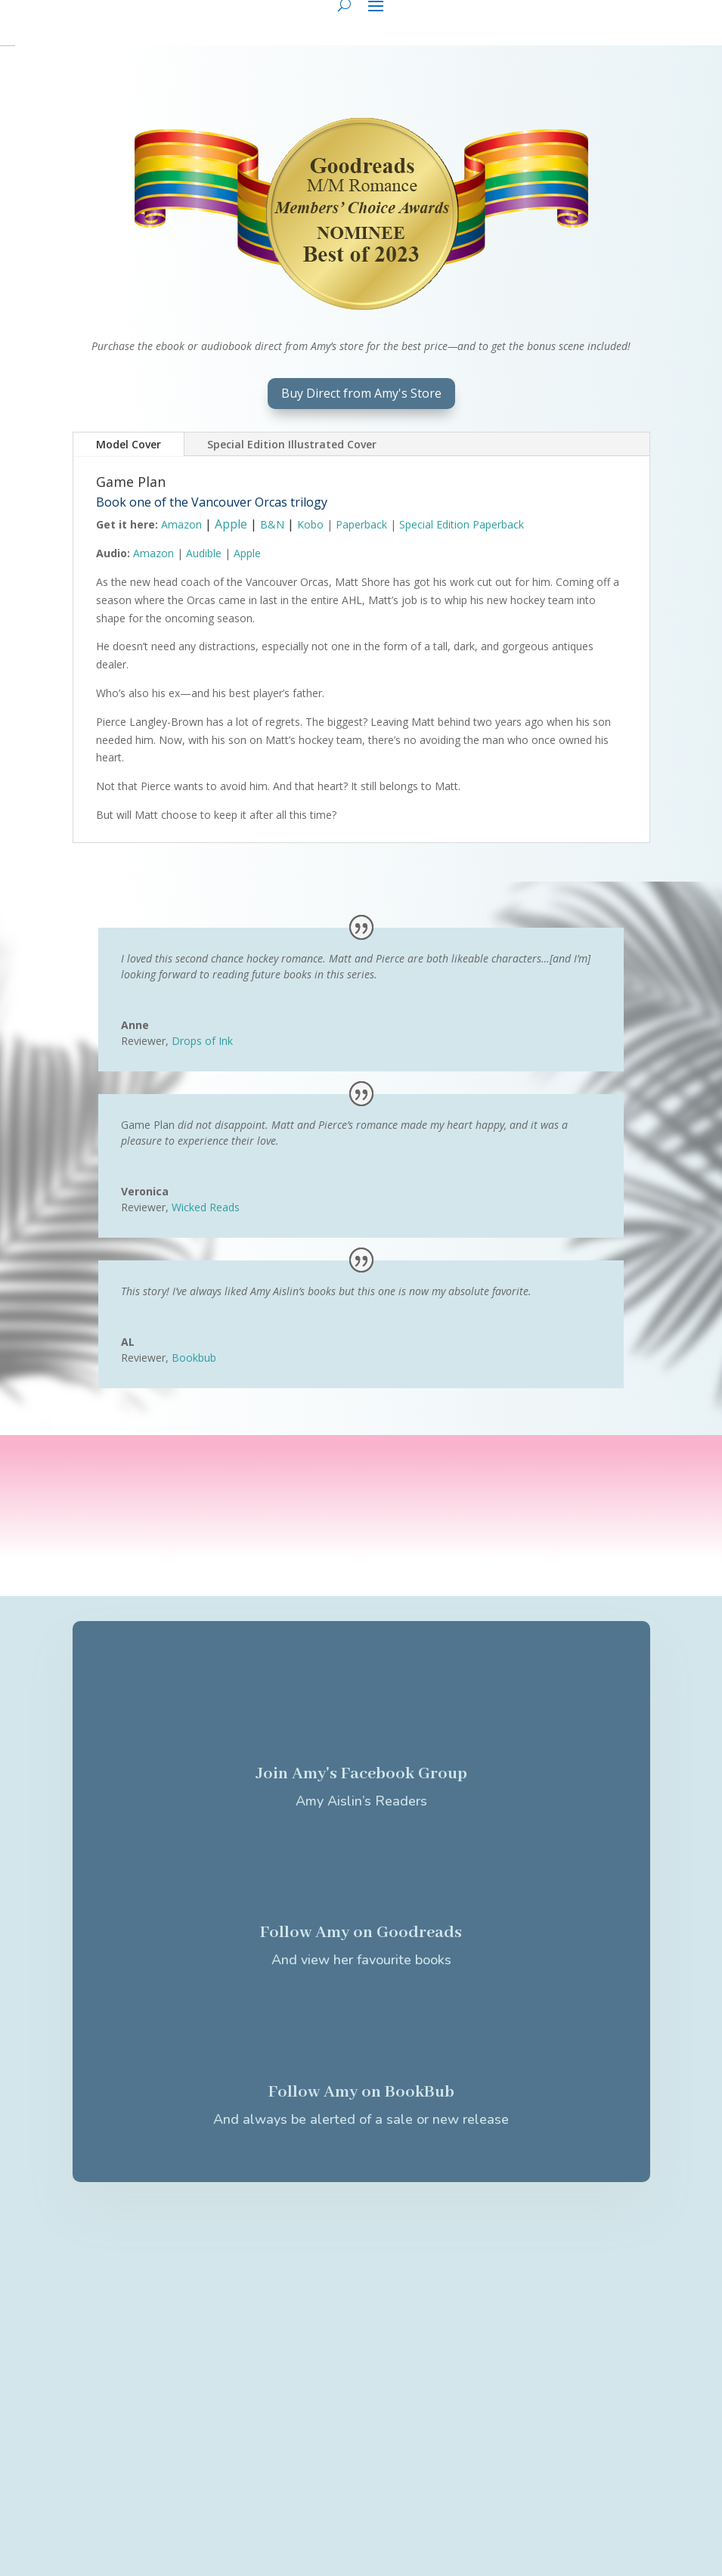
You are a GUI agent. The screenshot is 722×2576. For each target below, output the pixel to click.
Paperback (361, 524)
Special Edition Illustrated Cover (291, 444)
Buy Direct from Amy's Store (361, 393)
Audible (204, 553)
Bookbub (194, 1357)
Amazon (181, 524)
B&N (272, 524)
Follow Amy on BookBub (361, 2092)
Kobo (310, 524)
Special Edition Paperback (461, 524)
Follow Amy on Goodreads (361, 1932)
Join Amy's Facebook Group (361, 1773)
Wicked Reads (206, 1207)
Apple (231, 524)
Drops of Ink (202, 1041)
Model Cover (128, 444)
